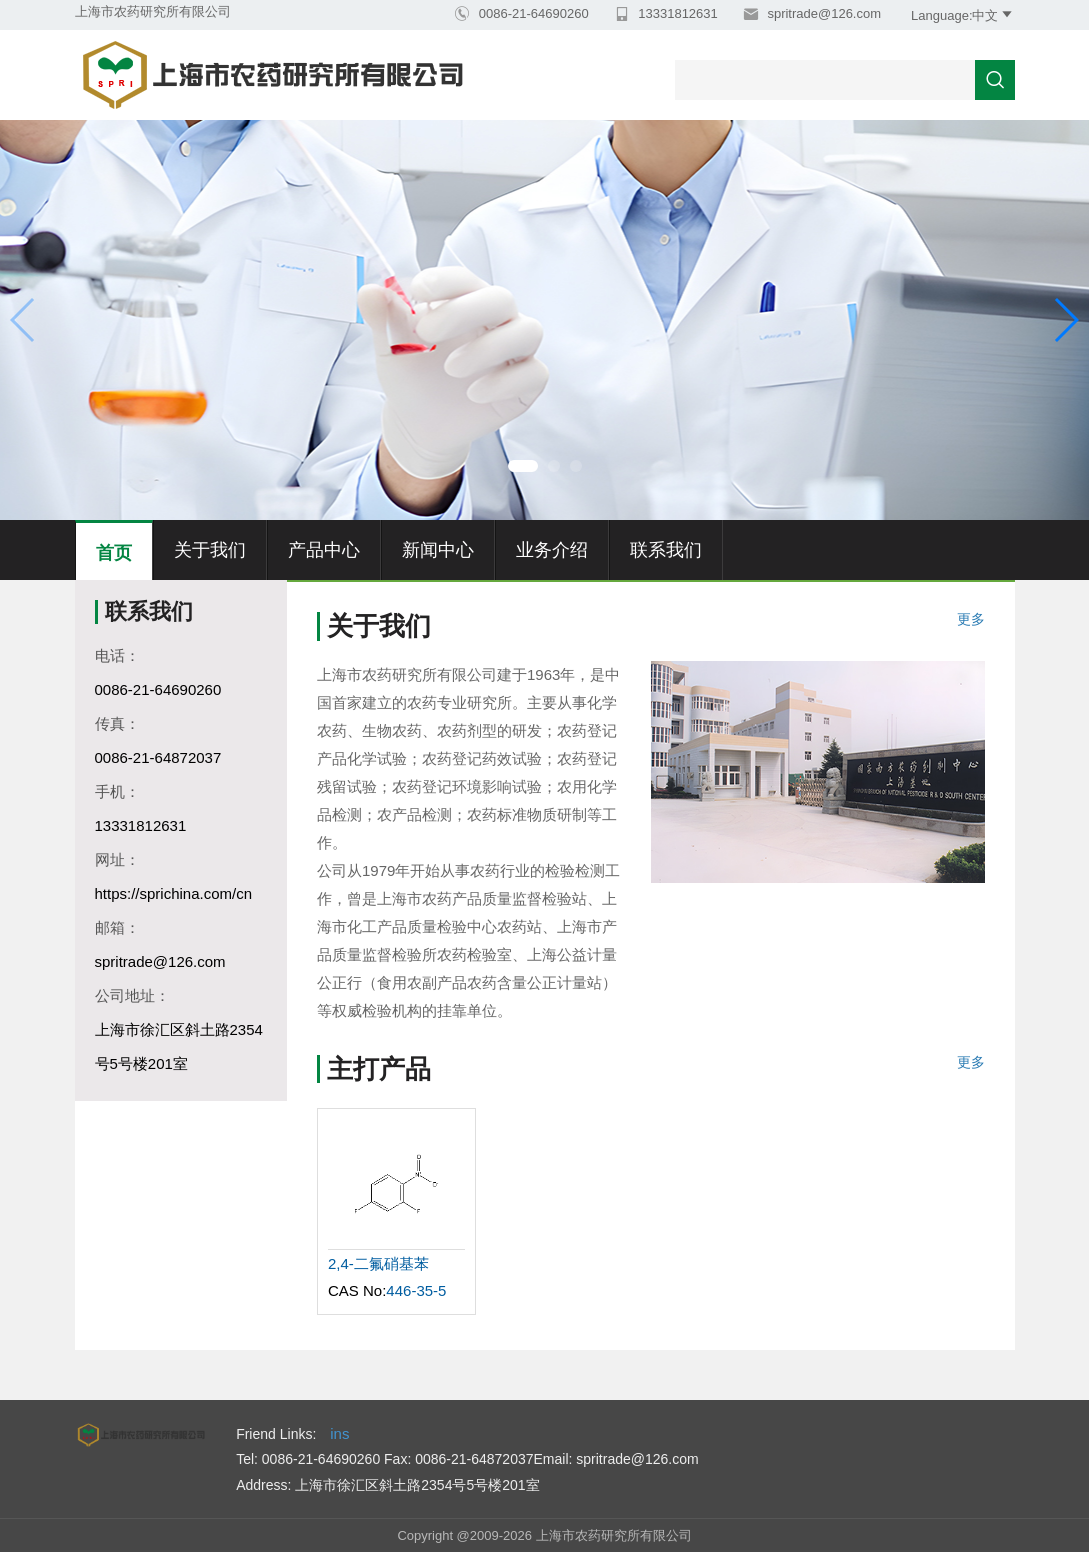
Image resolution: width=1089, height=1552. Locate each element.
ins (339, 1433)
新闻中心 (438, 550)
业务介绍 (552, 550)
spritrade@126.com (822, 13)
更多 (971, 619)
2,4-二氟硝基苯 (378, 1263)
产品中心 (324, 550)
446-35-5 (416, 1290)
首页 (114, 553)
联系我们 (666, 550)
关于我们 (210, 550)
